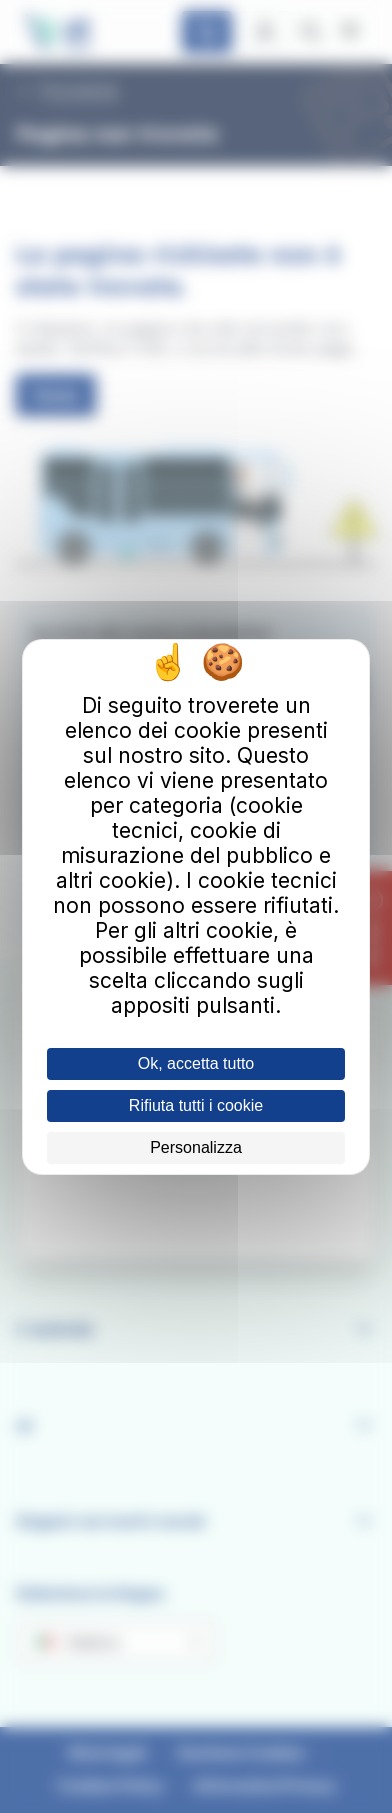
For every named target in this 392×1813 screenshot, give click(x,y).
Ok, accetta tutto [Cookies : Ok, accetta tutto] (196, 1063)
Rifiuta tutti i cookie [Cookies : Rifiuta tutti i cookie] (196, 1105)
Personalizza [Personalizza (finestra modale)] (196, 1147)
